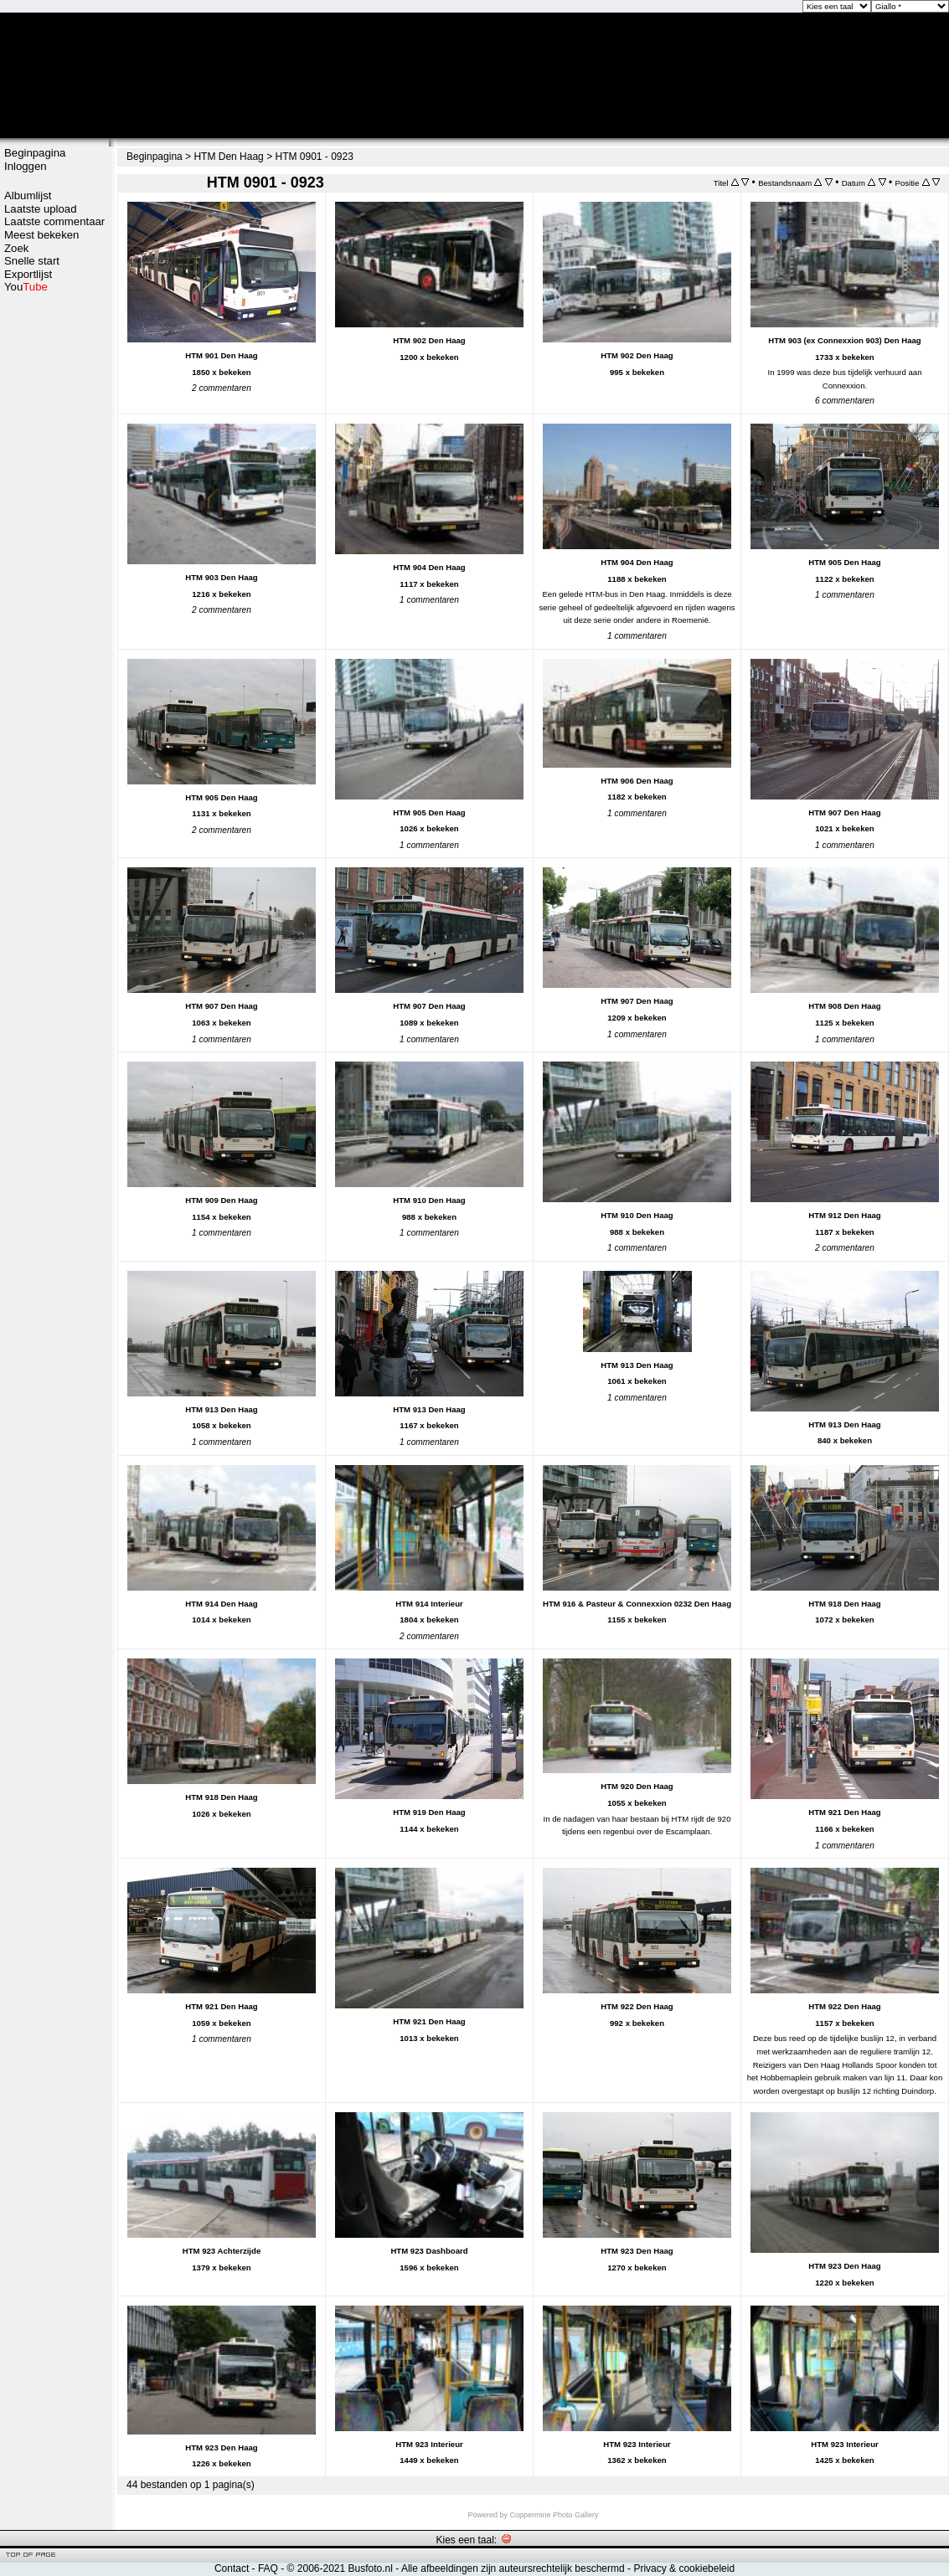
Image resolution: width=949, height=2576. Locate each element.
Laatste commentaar (54, 221)
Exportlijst (28, 274)
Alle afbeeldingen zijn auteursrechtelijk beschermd (513, 2568)
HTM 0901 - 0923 (314, 156)
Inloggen (25, 166)
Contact (231, 2568)
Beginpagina (34, 153)
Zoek (16, 248)
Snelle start (31, 261)
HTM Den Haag (228, 156)
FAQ (268, 2568)
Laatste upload (40, 209)
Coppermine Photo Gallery (553, 2515)
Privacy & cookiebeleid (684, 2568)
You (26, 286)
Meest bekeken (41, 235)
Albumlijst (27, 195)
